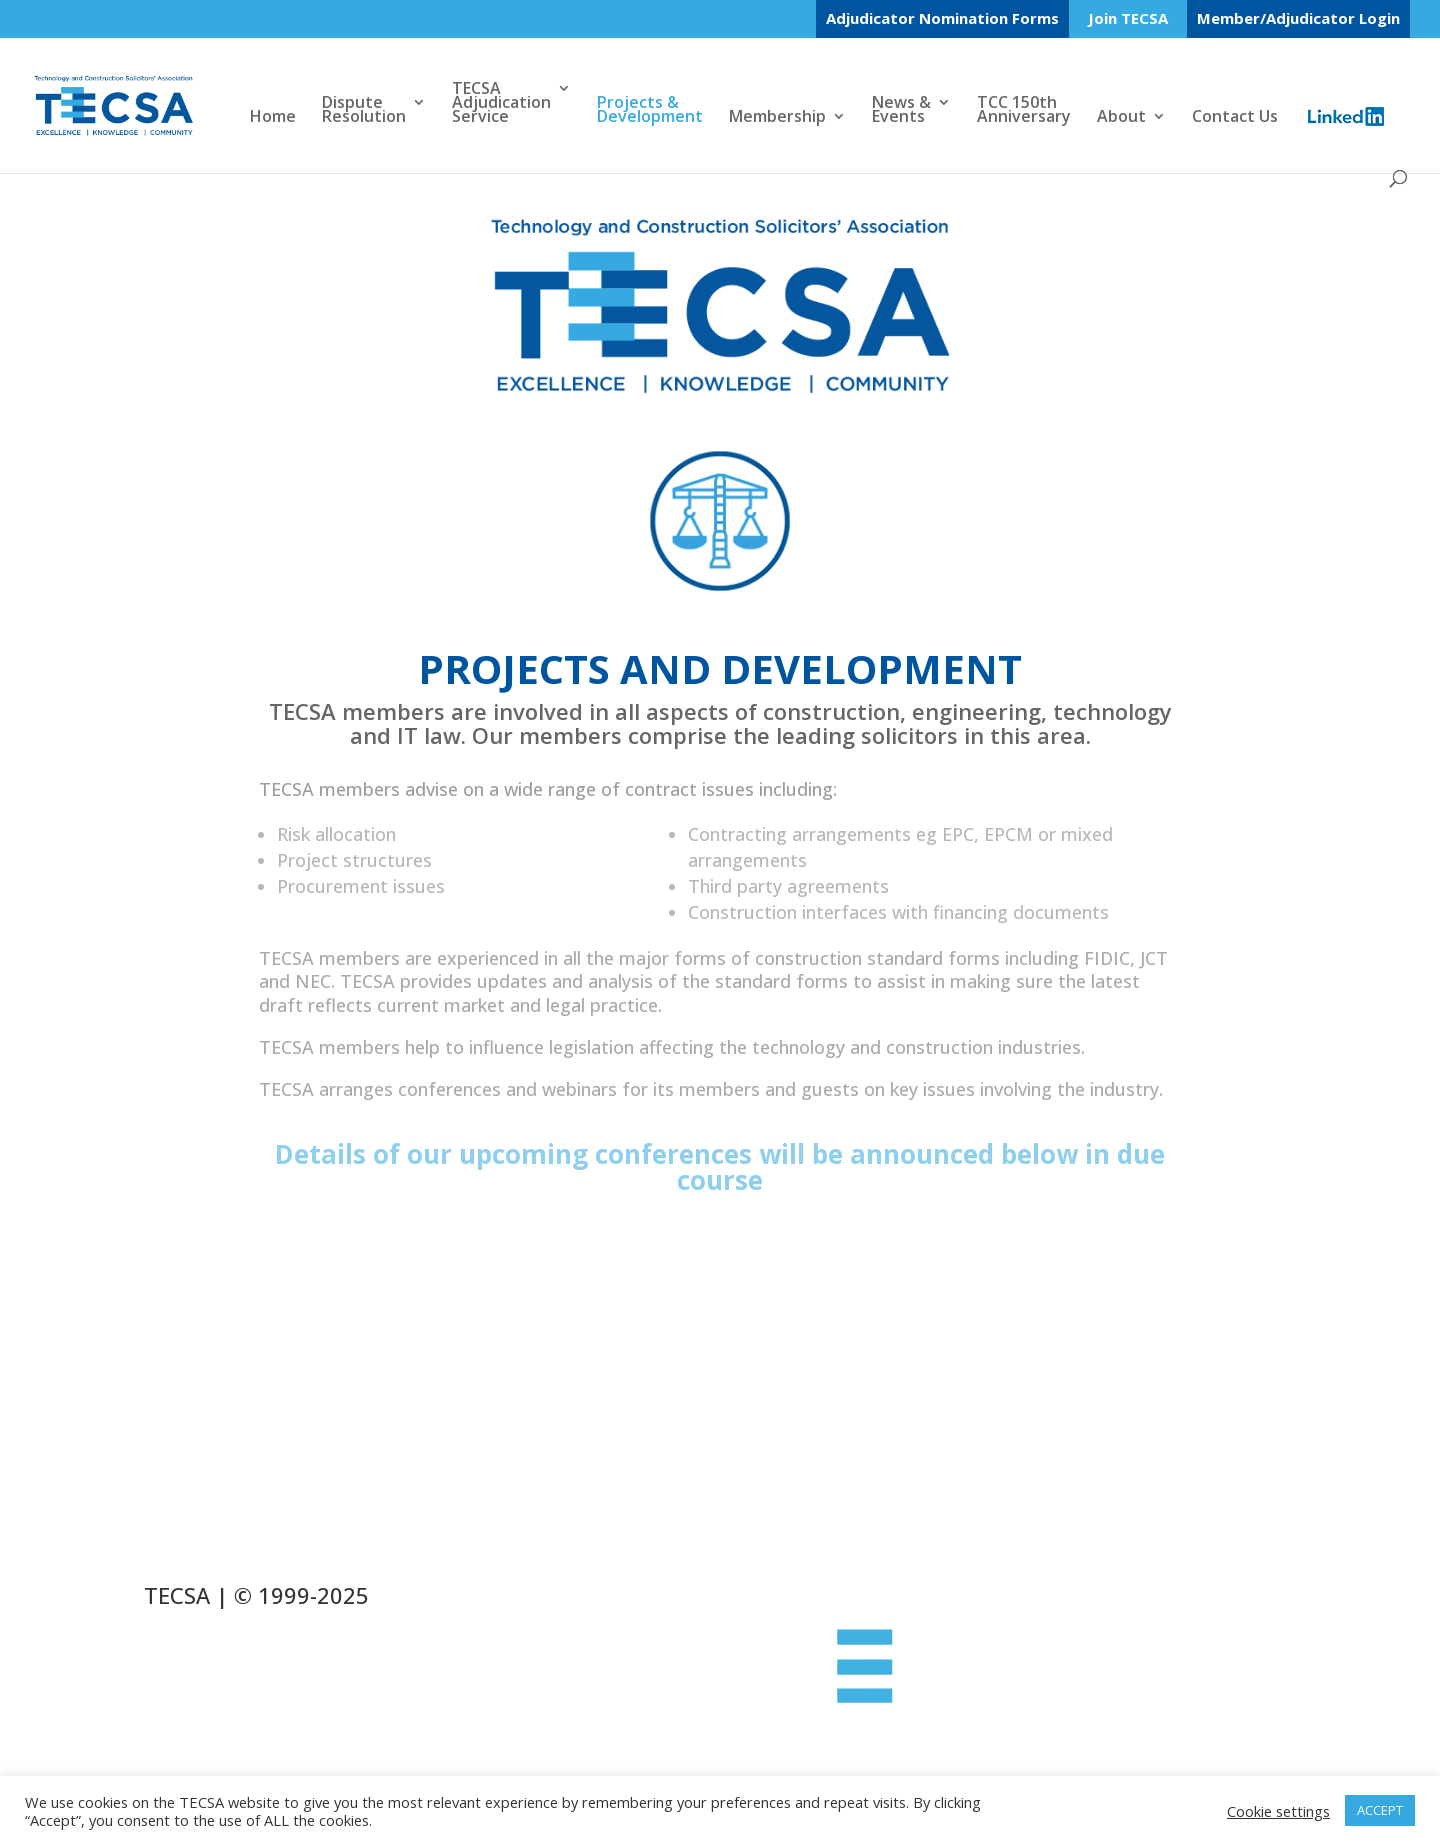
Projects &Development (650, 111)
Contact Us (1235, 118)
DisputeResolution (364, 111)
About (1121, 118)
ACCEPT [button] (1380, 1810)
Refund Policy (231, 1659)
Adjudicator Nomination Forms (942, 18)
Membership (777, 118)
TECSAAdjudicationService (501, 104)
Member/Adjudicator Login (1298, 18)
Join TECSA (1128, 19)
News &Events (901, 111)
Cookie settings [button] (1278, 1811)
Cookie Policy (229, 1625)
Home (273, 118)
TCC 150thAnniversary (1024, 111)
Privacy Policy (231, 1693)
